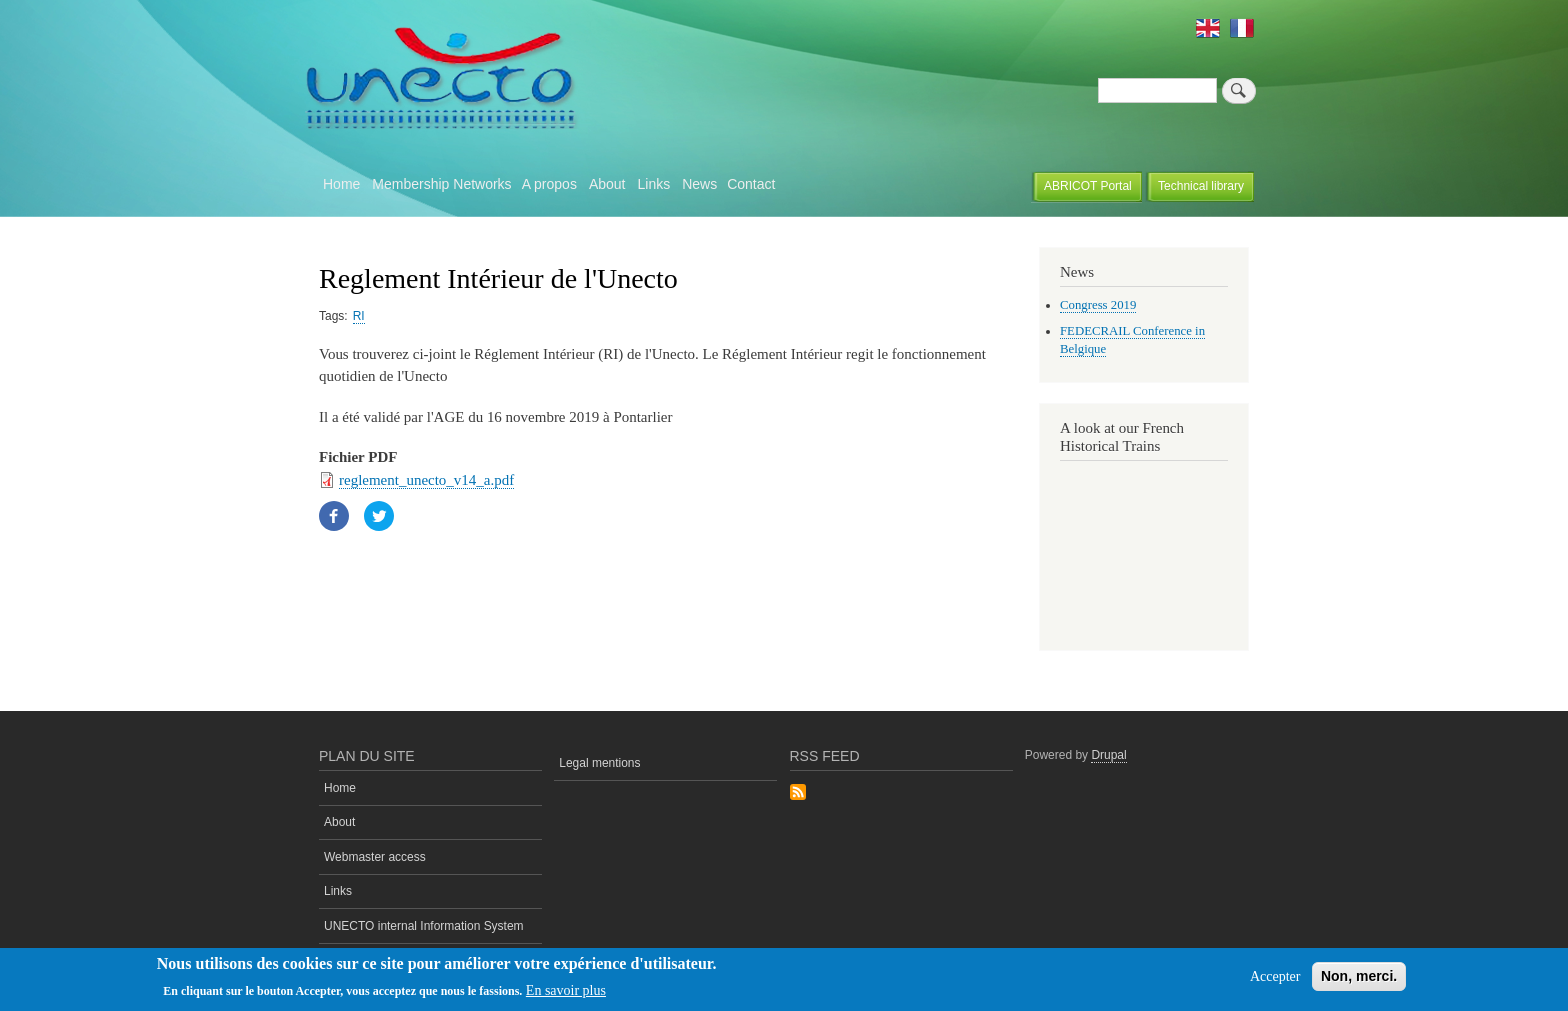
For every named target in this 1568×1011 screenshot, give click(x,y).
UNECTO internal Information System (424, 926)
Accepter (1275, 976)
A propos (549, 184)
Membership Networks (441, 184)
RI (359, 316)
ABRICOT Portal (1088, 186)
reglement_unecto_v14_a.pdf (426, 480)
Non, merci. (1359, 976)
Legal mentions (599, 763)
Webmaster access (375, 857)
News (699, 184)
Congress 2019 (1098, 305)
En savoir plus (566, 990)
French (1242, 28)
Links (653, 184)
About (607, 184)
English (1208, 28)
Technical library (1201, 186)
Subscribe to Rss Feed (798, 793)
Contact (751, 184)
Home (341, 184)
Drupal (1108, 755)
